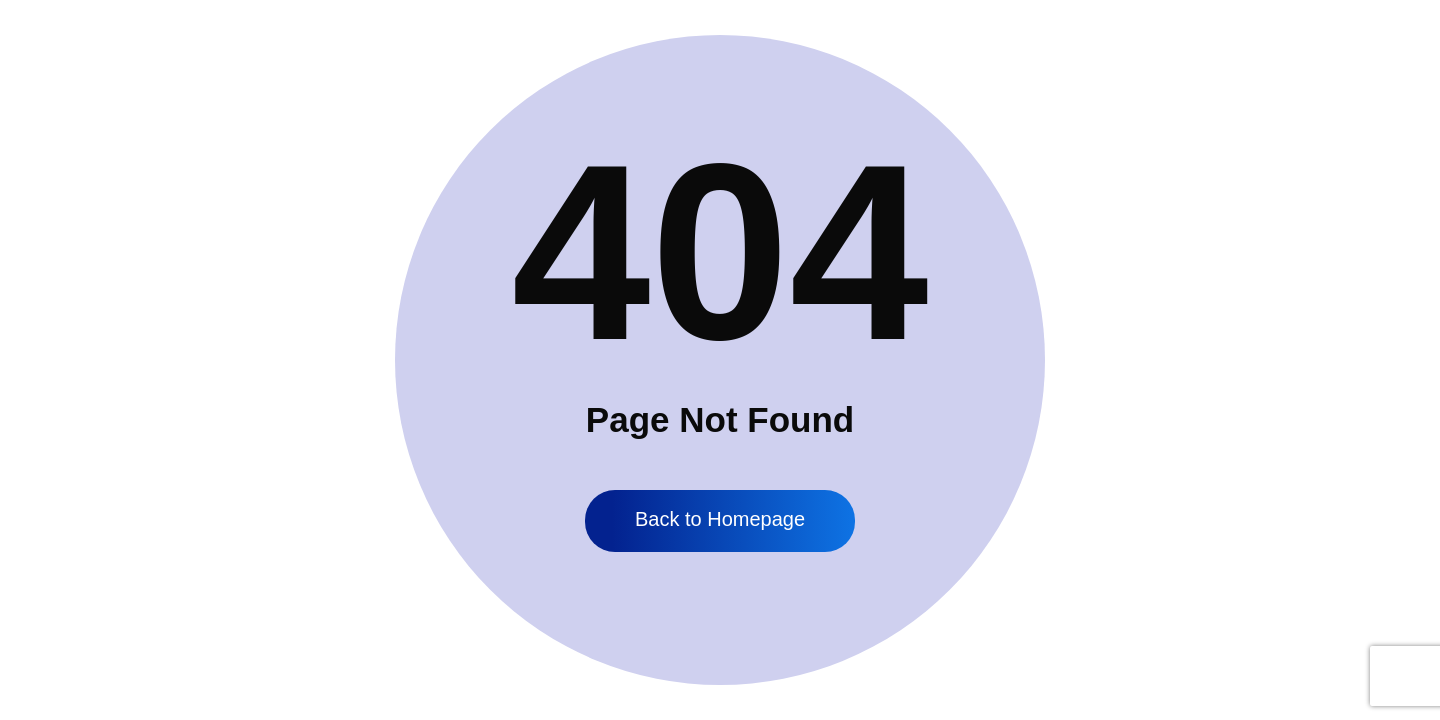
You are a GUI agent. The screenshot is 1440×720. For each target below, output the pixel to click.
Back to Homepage (720, 519)
